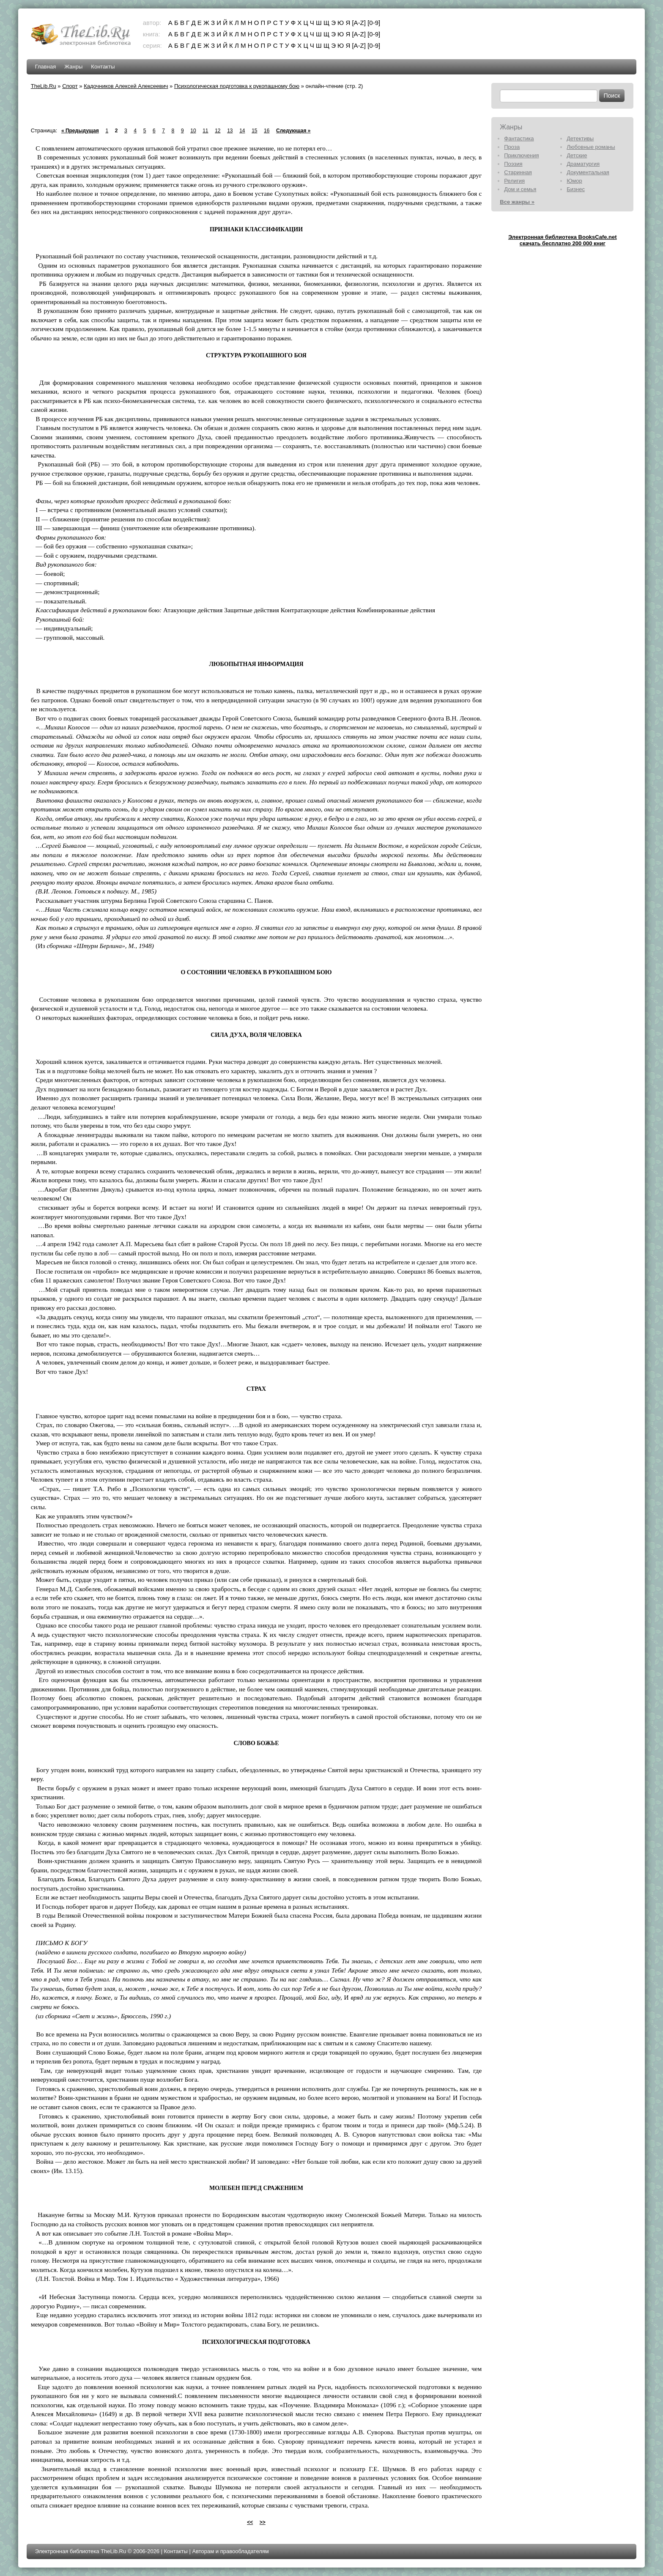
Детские (577, 155)
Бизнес (576, 189)
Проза (512, 147)
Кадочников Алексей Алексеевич (126, 86)
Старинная (518, 172)
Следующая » (293, 131)
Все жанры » (517, 202)
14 (242, 131)
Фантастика (519, 138)
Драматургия (583, 164)
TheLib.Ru (43, 86)
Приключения (521, 155)
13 (230, 131)
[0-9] (373, 22)
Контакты (103, 66)
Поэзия (513, 164)
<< (250, 2522)
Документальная (588, 172)
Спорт (70, 86)
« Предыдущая (80, 131)
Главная (45, 66)
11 (205, 131)
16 (266, 131)
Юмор (574, 181)
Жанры (73, 66)
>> (263, 2522)
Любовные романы (591, 147)
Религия (514, 181)
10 (193, 131)
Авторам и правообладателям (230, 2551)
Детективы (580, 138)
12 (217, 131)
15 (254, 131)
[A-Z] (359, 22)
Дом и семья (520, 189)
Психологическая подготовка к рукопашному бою (236, 86)
